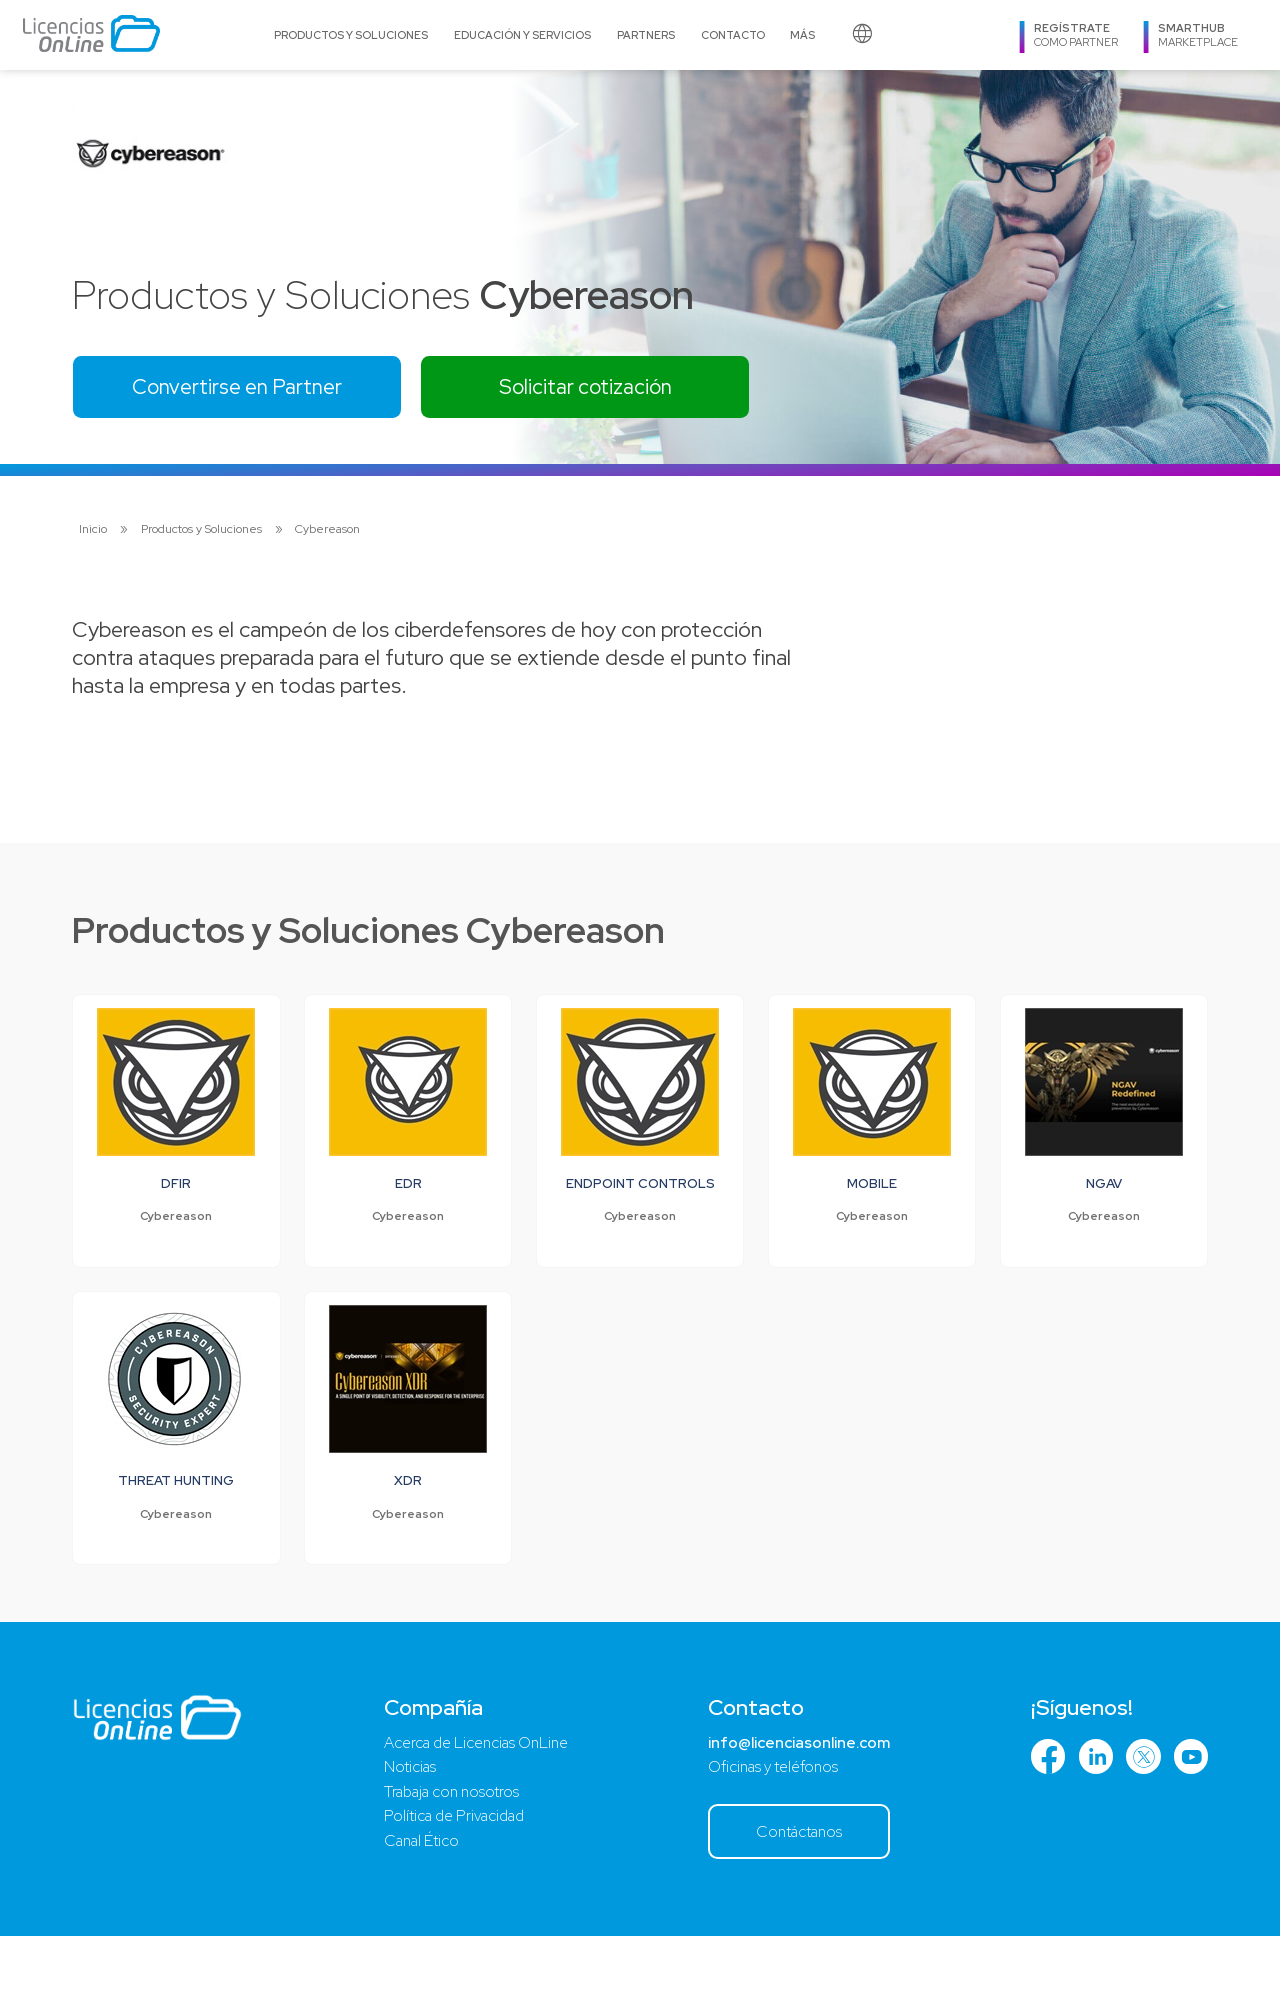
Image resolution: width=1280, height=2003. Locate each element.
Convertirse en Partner (247, 388)
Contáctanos (798, 1897)
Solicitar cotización (613, 388)
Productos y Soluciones (351, 35)
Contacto (733, 35)
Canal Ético (418, 1908)
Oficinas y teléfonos (772, 1830)
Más (802, 35)
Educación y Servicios (522, 35)
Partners (646, 35)
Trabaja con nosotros (449, 1856)
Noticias (404, 1830)
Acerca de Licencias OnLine (476, 1804)
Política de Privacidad (453, 1882)
